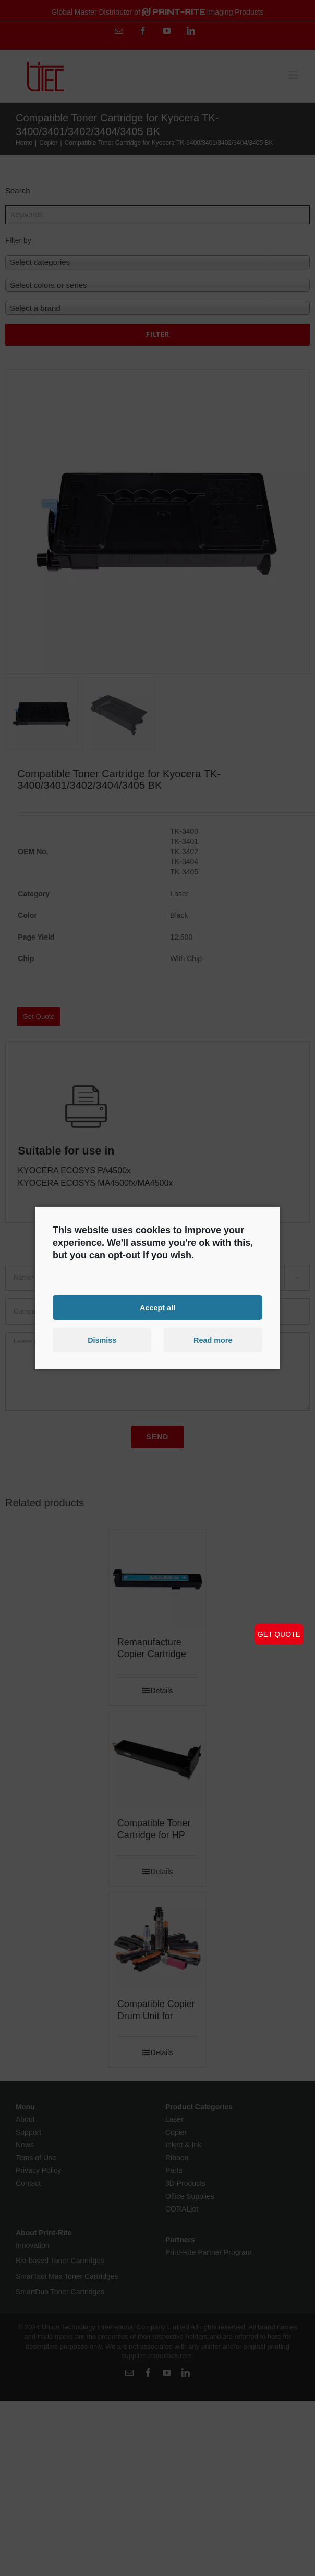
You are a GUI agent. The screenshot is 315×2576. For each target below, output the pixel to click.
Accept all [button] (157, 1307)
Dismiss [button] (102, 1340)
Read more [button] (212, 1340)
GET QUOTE (279, 1634)
